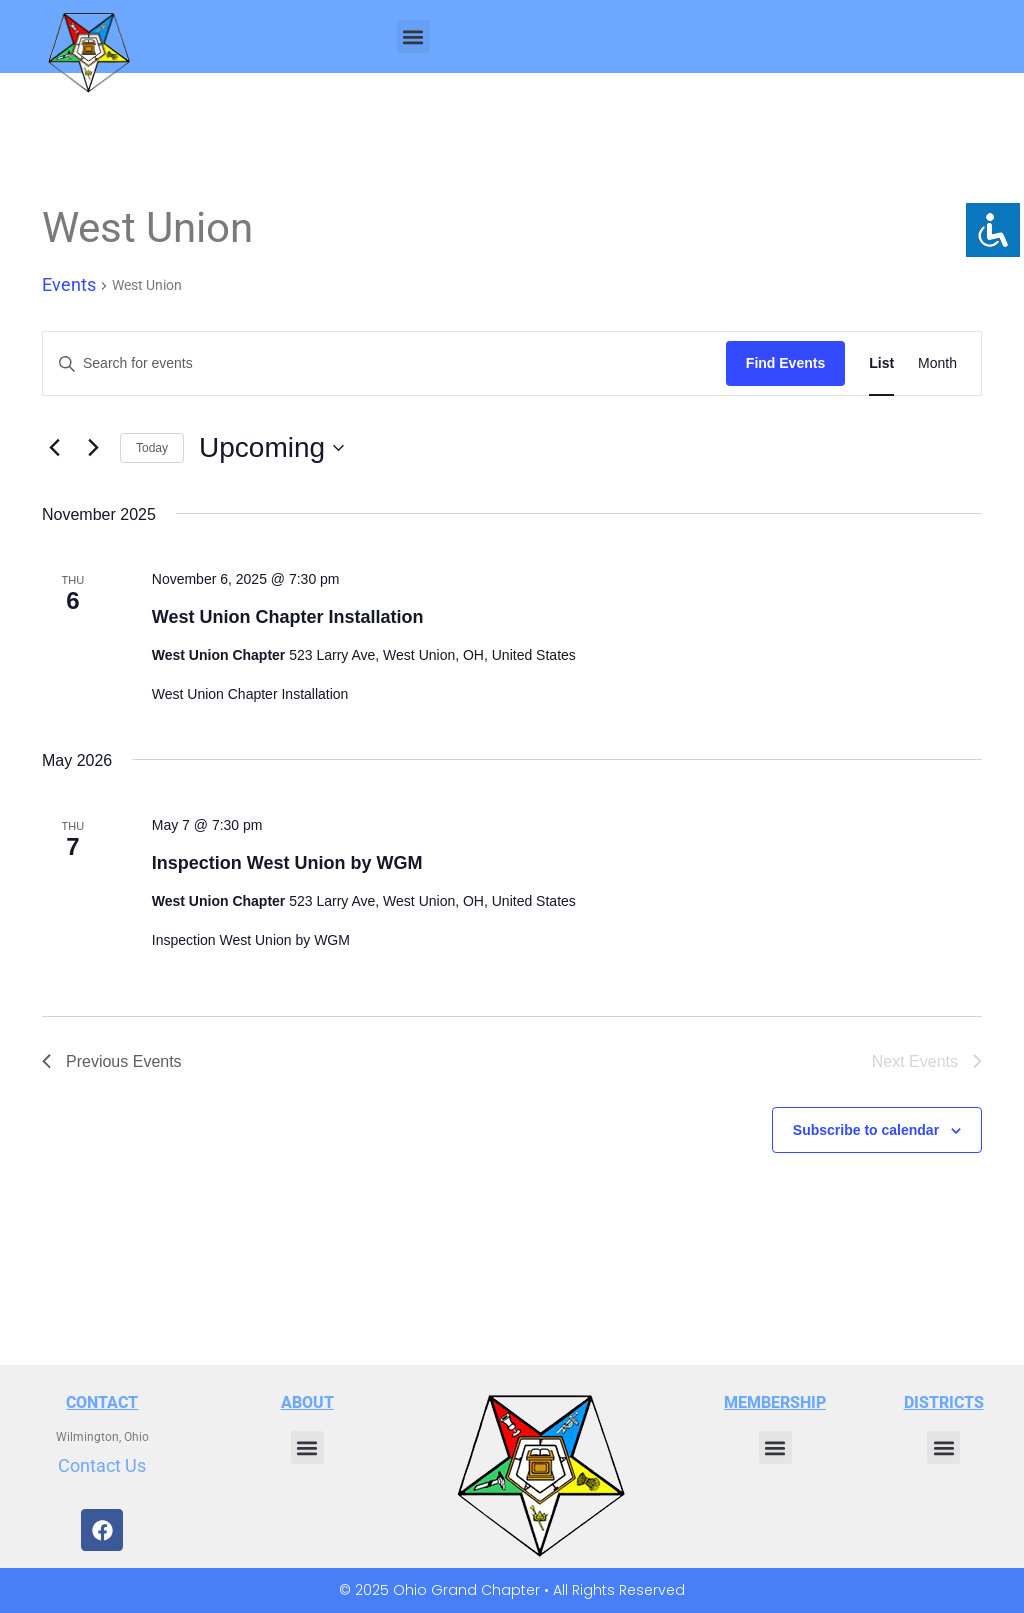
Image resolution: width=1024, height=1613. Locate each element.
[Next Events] (93, 448)
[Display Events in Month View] (937, 363)
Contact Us (102, 1465)
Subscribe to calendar (866, 1130)
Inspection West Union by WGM (287, 863)
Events (69, 284)
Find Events (785, 363)
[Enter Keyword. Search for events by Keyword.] (384, 363)
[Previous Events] (54, 448)
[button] (413, 36)
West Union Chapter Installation (288, 617)
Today (152, 448)
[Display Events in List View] (881, 363)
